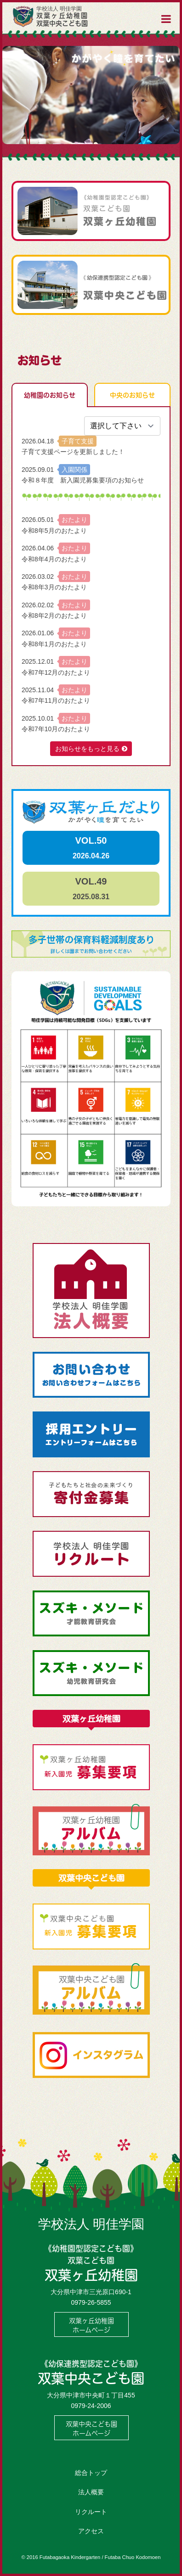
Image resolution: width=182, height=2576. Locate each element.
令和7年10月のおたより (56, 729)
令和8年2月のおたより (54, 615)
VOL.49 (91, 888)
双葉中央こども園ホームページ (91, 2428)
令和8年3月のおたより (54, 587)
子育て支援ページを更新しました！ (73, 451)
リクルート (91, 2511)
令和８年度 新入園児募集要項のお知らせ (83, 480)
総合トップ (91, 2472)
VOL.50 (91, 847)
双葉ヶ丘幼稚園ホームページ (91, 2325)
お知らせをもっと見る (87, 748)
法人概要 (91, 2492)
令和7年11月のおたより (56, 700)
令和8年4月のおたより (54, 559)
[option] (91, 95)
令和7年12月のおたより (56, 672)
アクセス (91, 2531)
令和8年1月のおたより (54, 644)
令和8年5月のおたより (54, 530)
